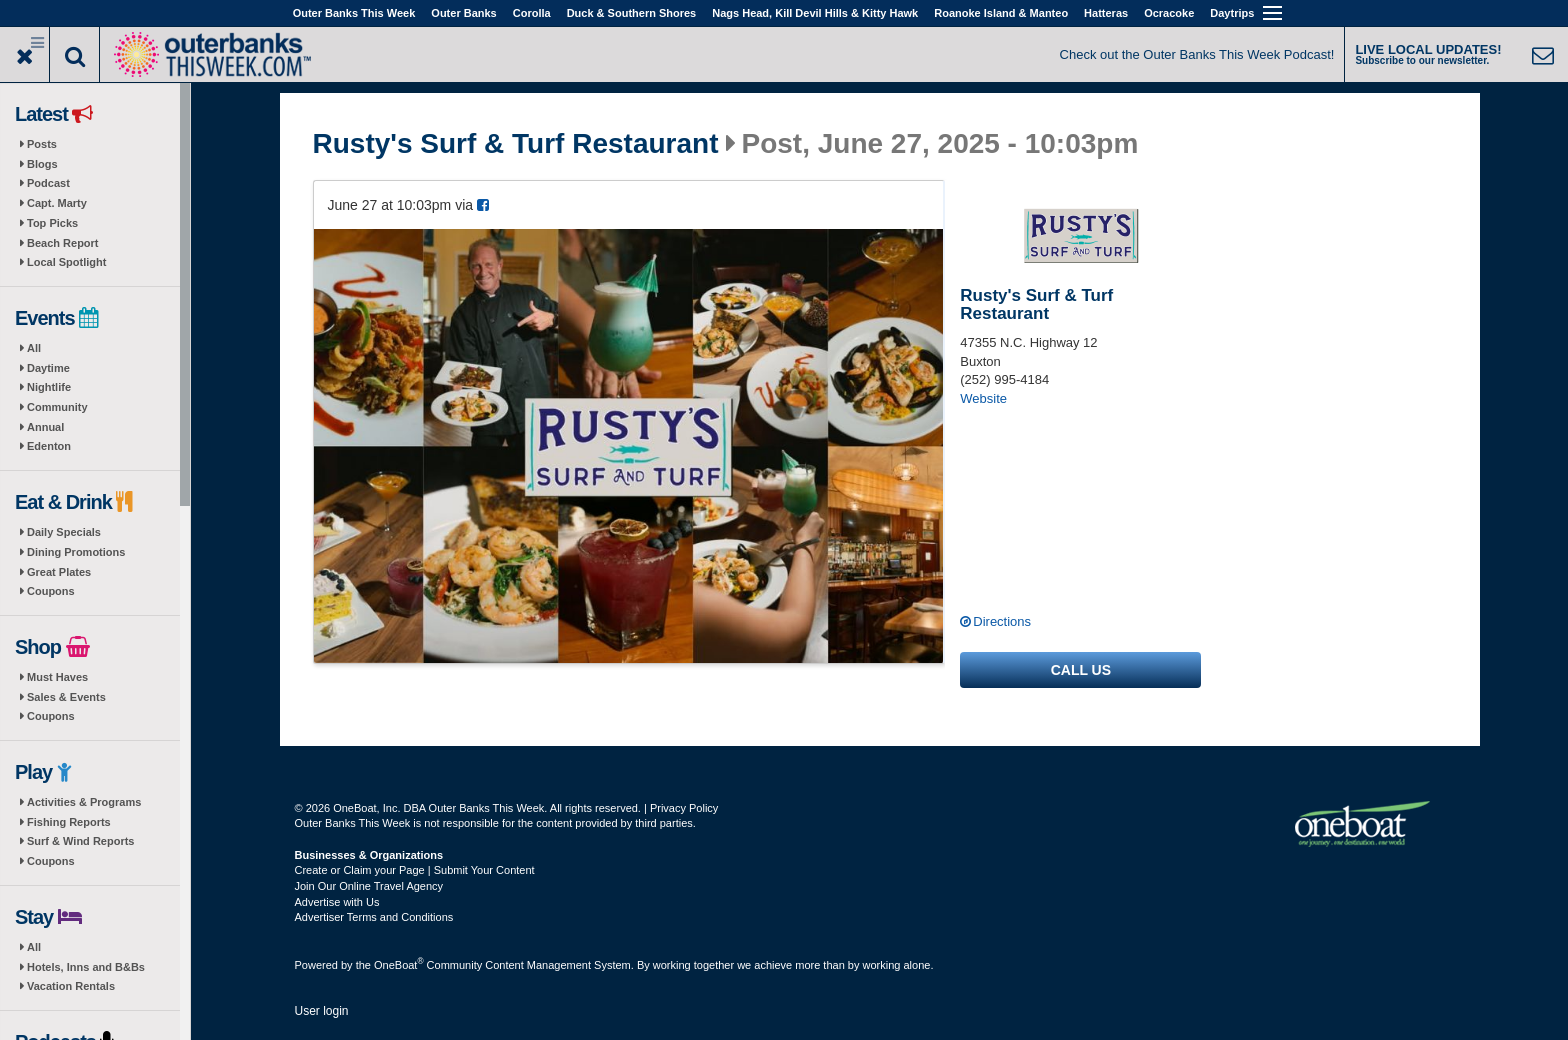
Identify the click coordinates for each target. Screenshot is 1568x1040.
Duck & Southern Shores (632, 13)
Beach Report (63, 243)
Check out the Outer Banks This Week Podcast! (1197, 54)
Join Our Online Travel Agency (369, 886)
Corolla (532, 13)
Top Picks (52, 223)
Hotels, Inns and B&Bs (86, 967)
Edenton (49, 446)
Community (57, 407)
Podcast (48, 183)
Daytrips (1232, 13)
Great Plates (59, 572)
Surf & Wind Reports (80, 841)
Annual (45, 427)
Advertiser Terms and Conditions (374, 917)
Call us (1081, 670)
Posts (42, 144)
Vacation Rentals (71, 986)
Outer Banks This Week (354, 13)
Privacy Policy (684, 808)
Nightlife (49, 387)
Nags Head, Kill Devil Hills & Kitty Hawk (815, 13)
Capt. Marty (57, 203)
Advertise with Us (337, 902)
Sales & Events (66, 697)
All (34, 348)
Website (983, 398)
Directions (1002, 621)
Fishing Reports (69, 822)
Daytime (48, 368)
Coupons (51, 591)
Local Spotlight (66, 262)
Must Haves (57, 677)
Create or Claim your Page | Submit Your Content (415, 870)
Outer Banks (463, 13)
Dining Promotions (76, 552)
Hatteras (1106, 13)
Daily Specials (64, 532)
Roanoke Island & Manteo (1001, 13)
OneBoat (399, 965)
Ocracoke (1169, 13)
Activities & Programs (84, 802)
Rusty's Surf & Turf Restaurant (516, 144)
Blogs (42, 164)
